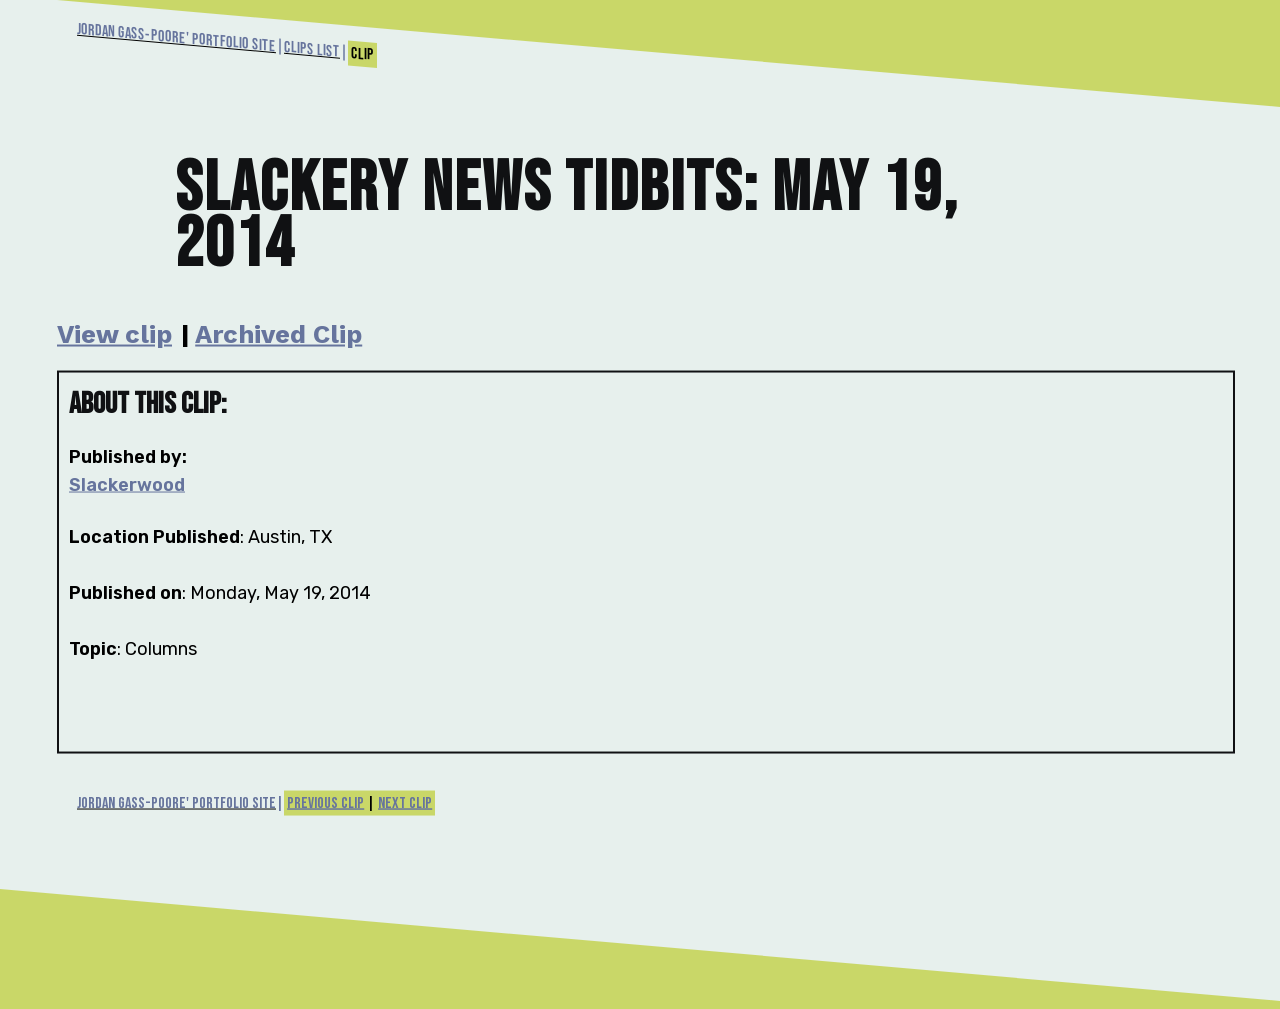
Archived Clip (278, 334)
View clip (114, 334)
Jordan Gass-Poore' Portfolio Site (176, 38)
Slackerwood (127, 485)
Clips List (312, 50)
